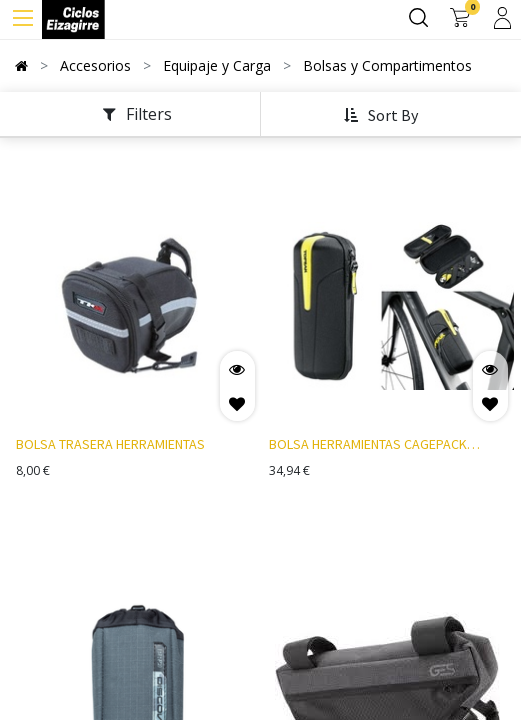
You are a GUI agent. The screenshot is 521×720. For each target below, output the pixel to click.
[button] (383, 116)
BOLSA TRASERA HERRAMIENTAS (110, 444)
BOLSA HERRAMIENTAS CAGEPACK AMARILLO (368, 446)
